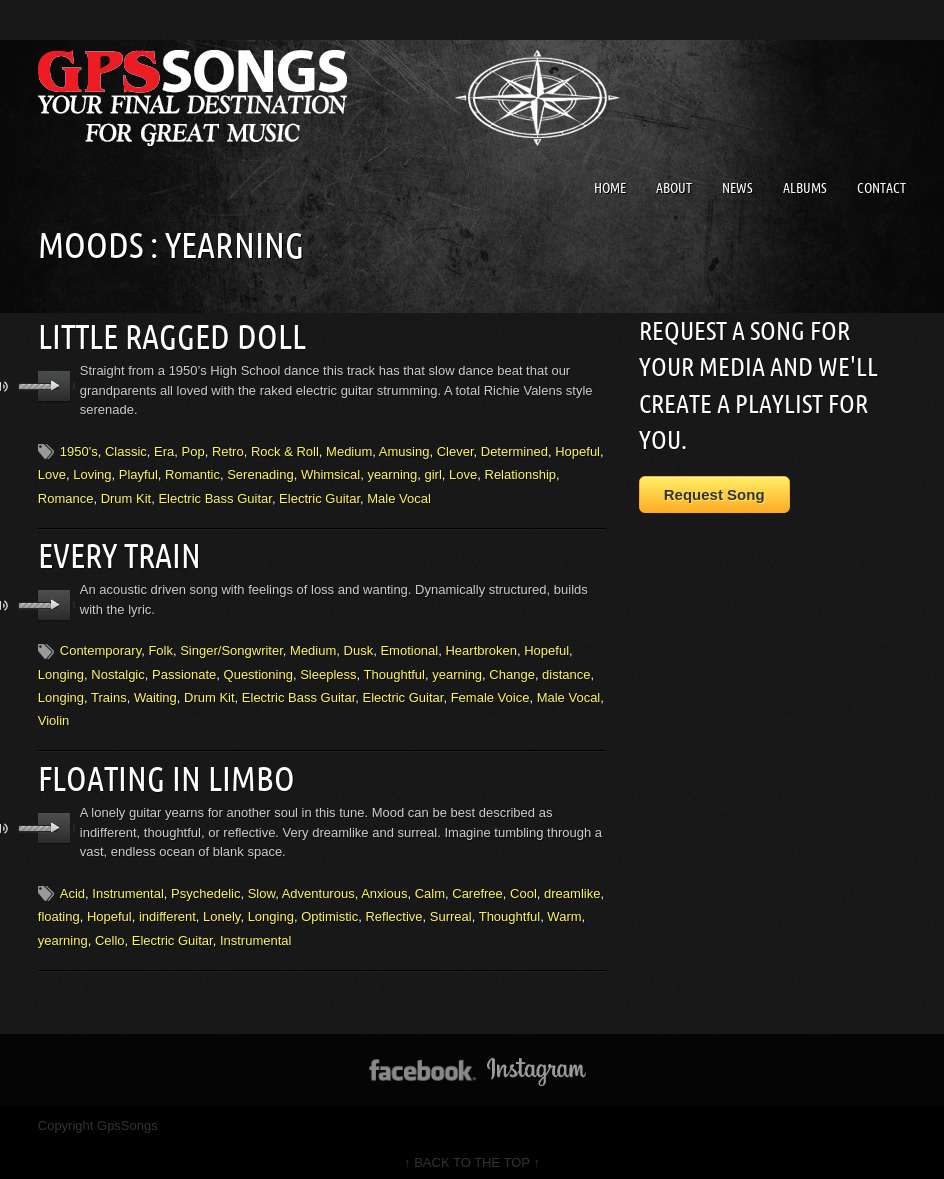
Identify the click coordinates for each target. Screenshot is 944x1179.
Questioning (258, 668)
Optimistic (329, 908)
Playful (138, 471)
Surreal (451, 908)
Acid (72, 885)
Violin (54, 715)
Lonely (221, 908)
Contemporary (100, 645)
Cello (110, 931)
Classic (126, 448)
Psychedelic (205, 885)
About (674, 188)
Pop (193, 448)
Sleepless (328, 668)
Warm (564, 908)
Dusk (359, 645)
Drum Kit (126, 495)
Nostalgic (117, 668)
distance (566, 668)
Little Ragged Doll (168, 335)
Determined (514, 448)
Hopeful (577, 448)
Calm (430, 885)
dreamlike (572, 885)
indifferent (167, 908)
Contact (881, 188)
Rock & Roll (285, 448)
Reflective (393, 908)
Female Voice (490, 692)
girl (432, 471)
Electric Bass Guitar (214, 495)
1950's (79, 448)
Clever (455, 448)
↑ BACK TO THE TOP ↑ (472, 1153)
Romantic (192, 471)
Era (164, 448)
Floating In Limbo (162, 772)
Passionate (184, 668)
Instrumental (128, 885)
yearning (392, 471)
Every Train (118, 551)
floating (59, 908)
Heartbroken (481, 645)
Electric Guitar (319, 495)
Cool (523, 885)
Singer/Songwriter (231, 645)
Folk (160, 645)
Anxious (384, 885)
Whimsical (330, 471)
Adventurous (318, 885)
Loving (92, 471)
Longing (61, 668)
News (737, 188)
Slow (261, 885)
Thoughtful (394, 668)
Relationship (521, 471)
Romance (66, 495)
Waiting (155, 692)
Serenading (260, 471)
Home (610, 188)
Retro (228, 448)
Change (512, 668)
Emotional (409, 645)
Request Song (714, 494)
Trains (109, 692)
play (54, 384)
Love (52, 471)
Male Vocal (399, 495)
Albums (805, 188)
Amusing (404, 448)
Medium (349, 448)
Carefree (477, 885)
